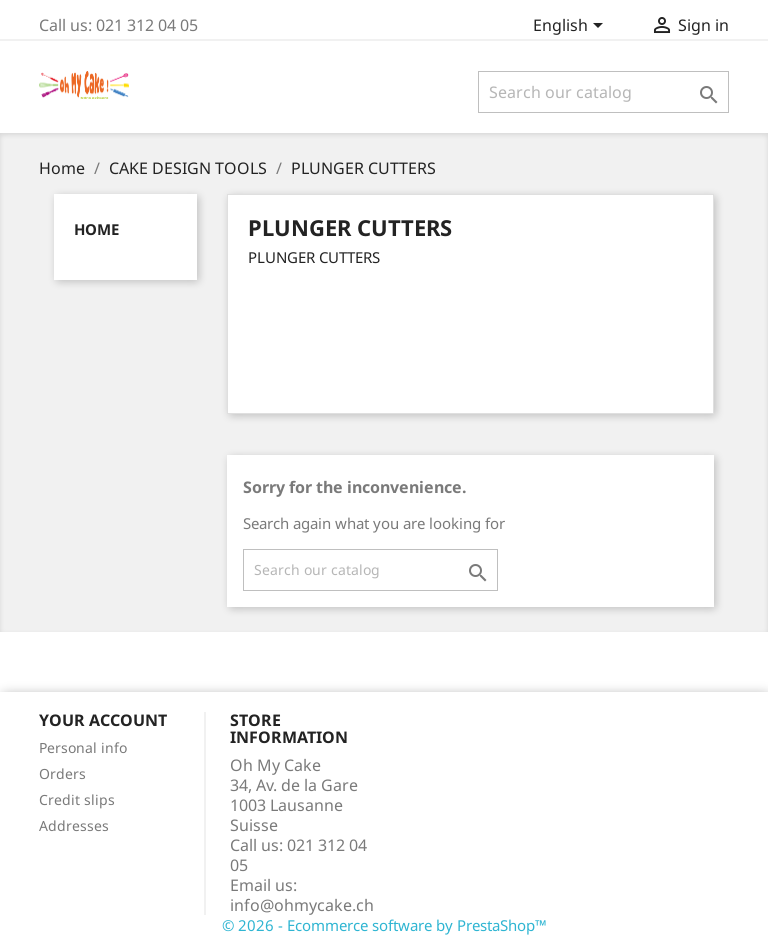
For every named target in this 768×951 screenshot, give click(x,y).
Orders (62, 773)
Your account (103, 720)
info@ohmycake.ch (302, 905)
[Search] (603, 92)
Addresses (74, 825)
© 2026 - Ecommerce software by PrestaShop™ (384, 925)
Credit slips (77, 799)
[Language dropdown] (571, 27)
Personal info (83, 747)
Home (96, 229)
